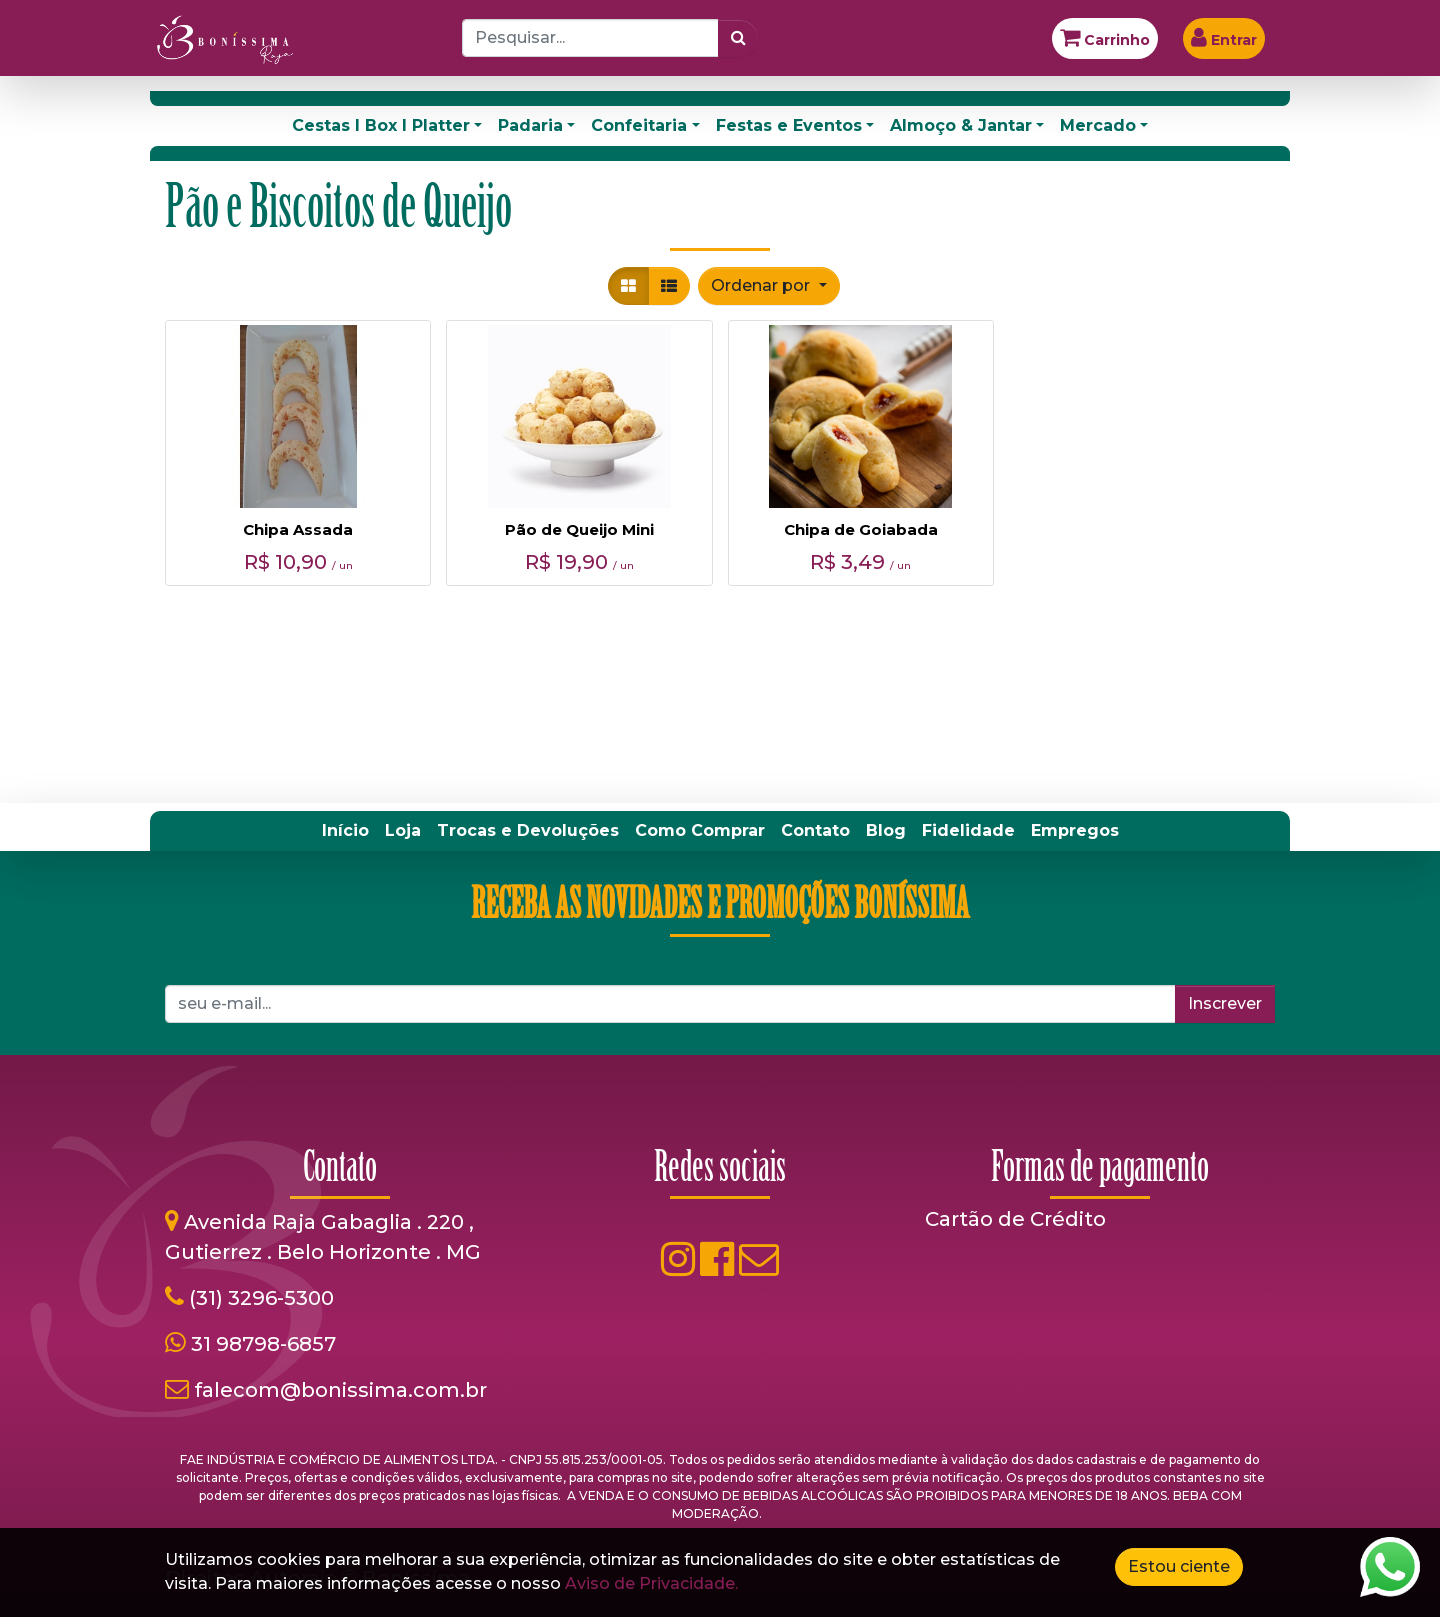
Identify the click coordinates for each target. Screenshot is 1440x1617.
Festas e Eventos (789, 125)
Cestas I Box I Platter (381, 125)
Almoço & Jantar (961, 125)
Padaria (530, 125)
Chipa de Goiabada (861, 529)
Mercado (1098, 125)
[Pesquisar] (738, 38)
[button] (768, 286)
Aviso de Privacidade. (651, 1583)
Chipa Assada (298, 529)
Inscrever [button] (1225, 1003)
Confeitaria (639, 125)
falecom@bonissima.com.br (340, 1390)
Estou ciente (1179, 1566)
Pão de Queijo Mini (579, 529)
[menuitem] (345, 831)
